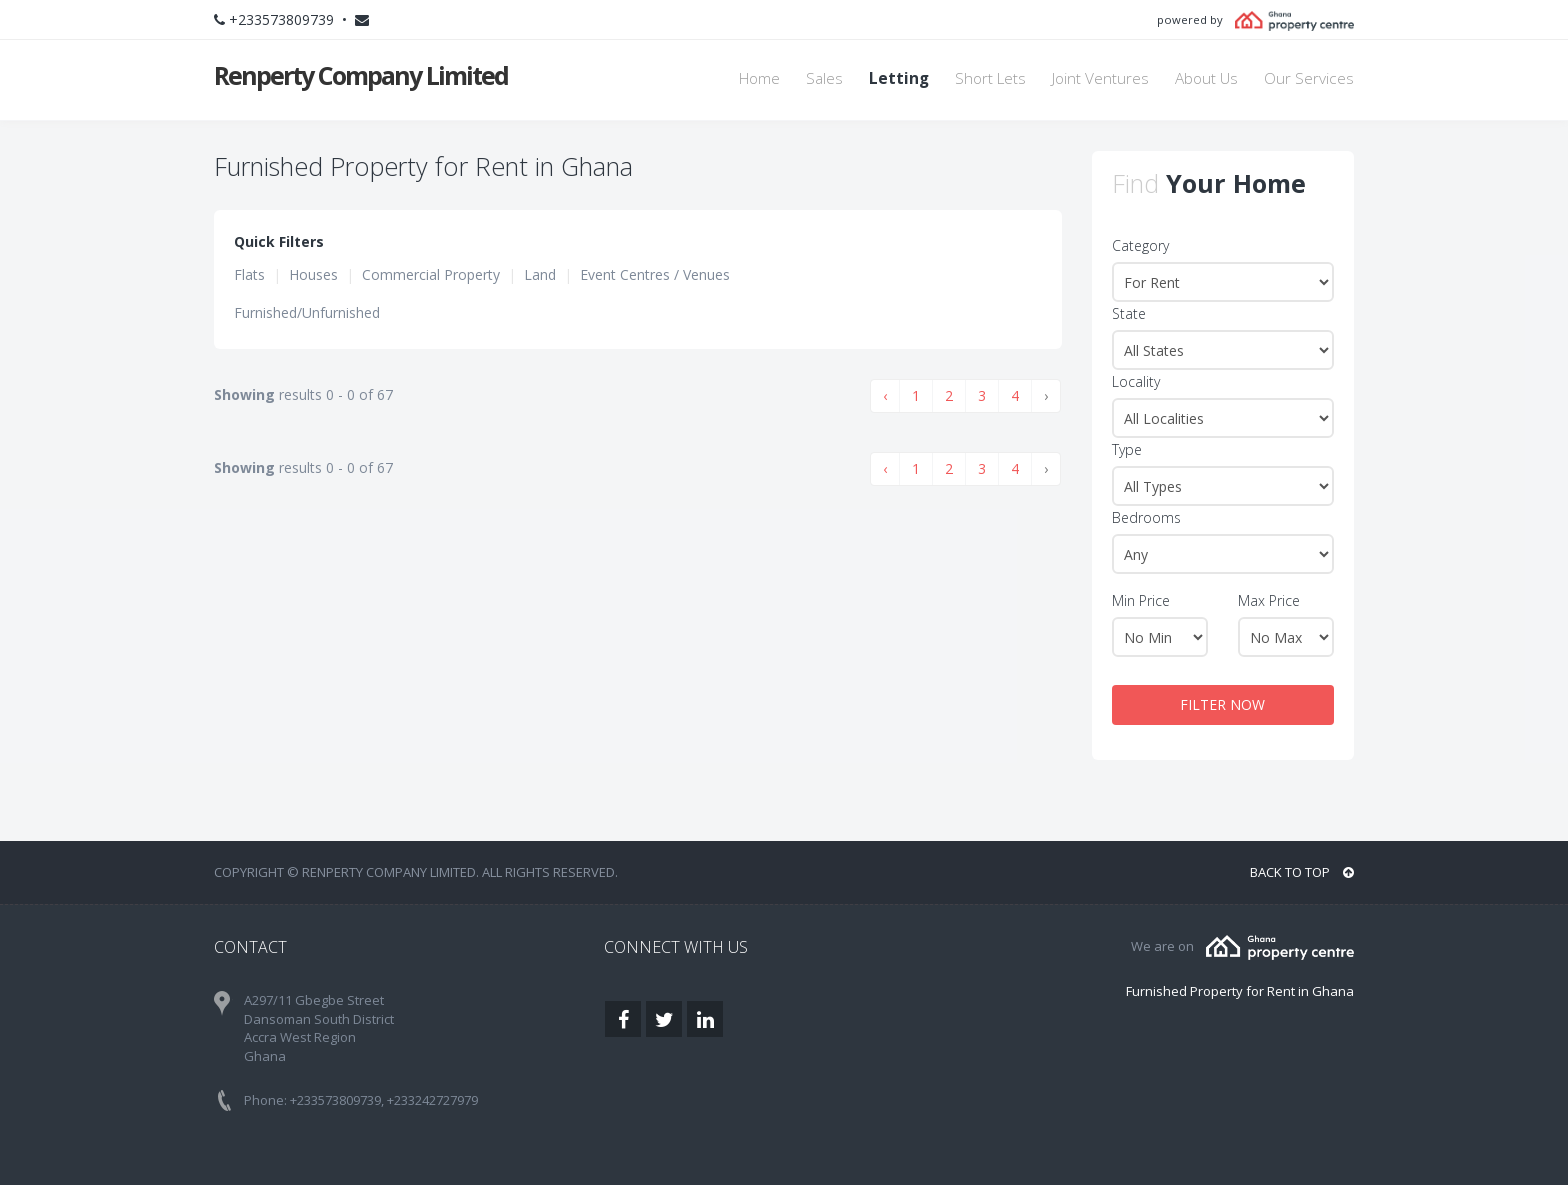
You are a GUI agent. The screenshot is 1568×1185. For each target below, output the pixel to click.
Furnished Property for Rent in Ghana (1240, 991)
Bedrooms (1146, 517)
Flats (249, 274)
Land (540, 274)
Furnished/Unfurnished (307, 312)
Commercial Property (431, 274)
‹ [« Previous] (885, 395)
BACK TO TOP (1302, 872)
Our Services (1309, 78)
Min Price (1141, 600)
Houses (313, 274)
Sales (824, 78)
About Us (1206, 78)
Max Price (1269, 600)
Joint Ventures (1100, 78)
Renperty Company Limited (361, 75)
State (1129, 313)
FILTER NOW (1222, 704)
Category (1140, 245)
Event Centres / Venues (655, 274)
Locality (1136, 381)
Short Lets (990, 78)
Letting (899, 78)
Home (759, 78)
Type (1127, 449)
